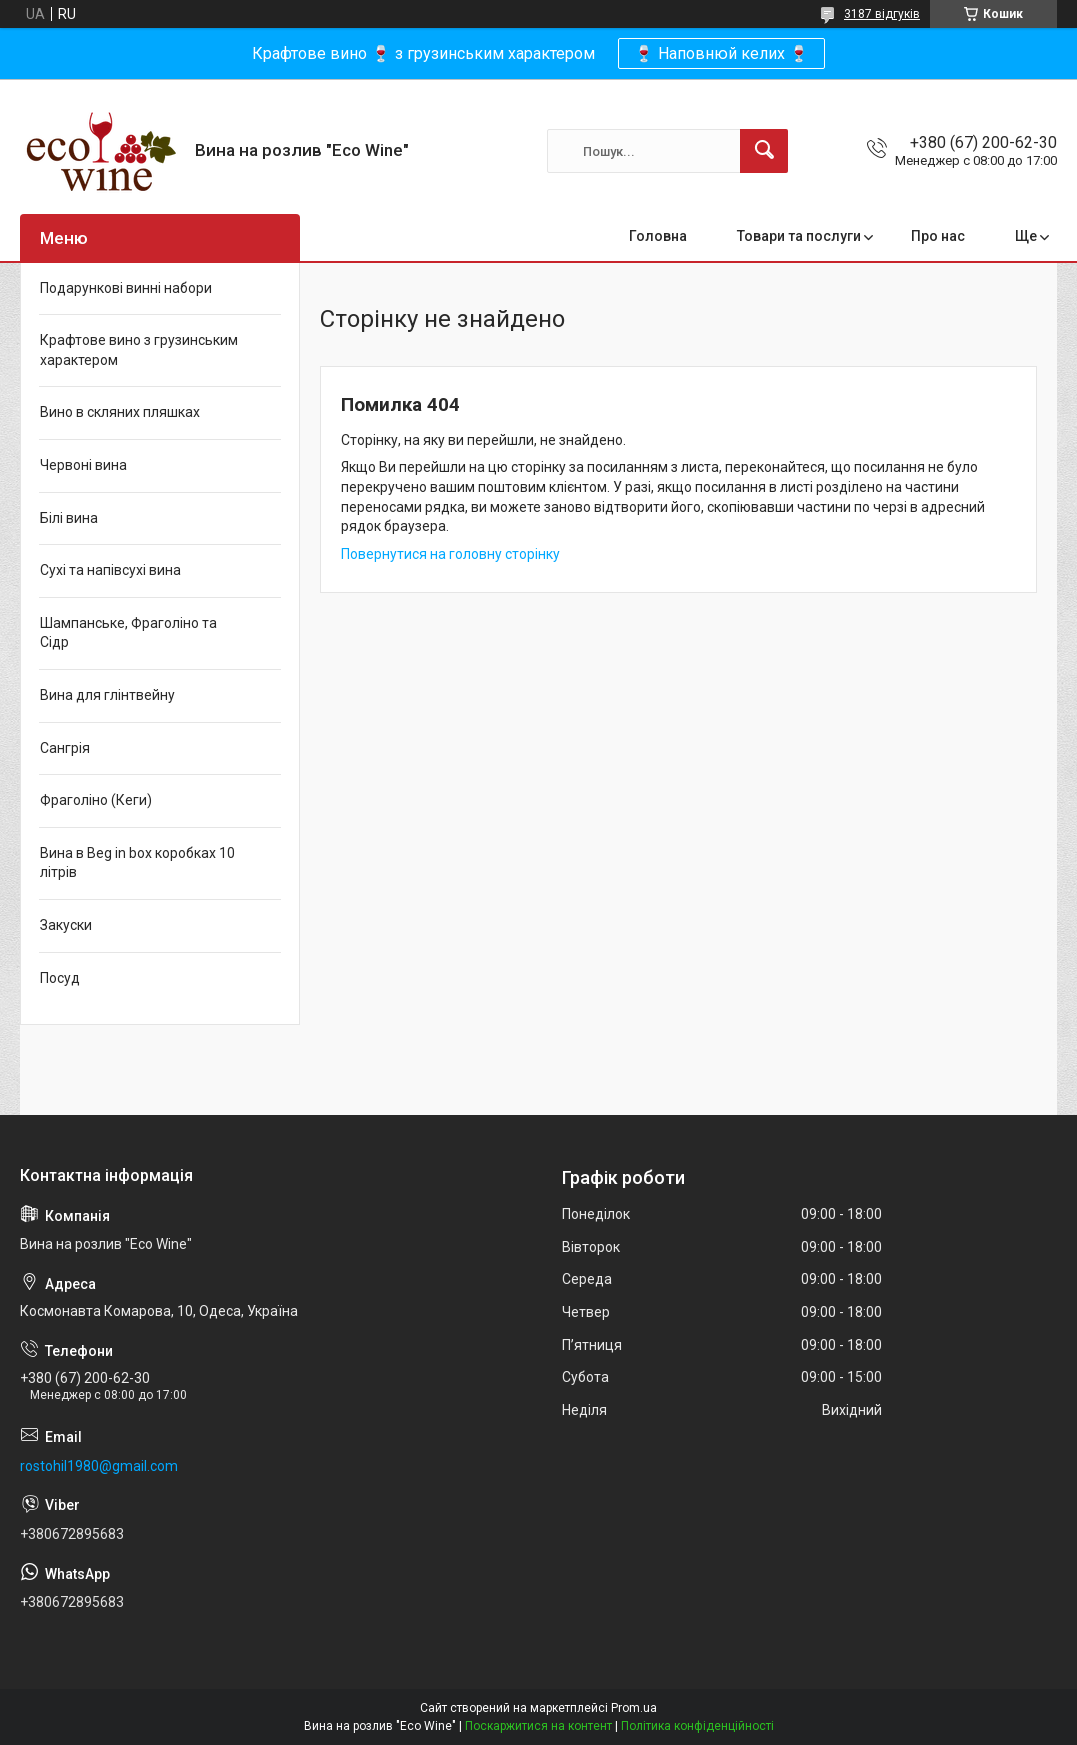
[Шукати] (764, 151)
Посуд (60, 978)
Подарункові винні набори (126, 288)
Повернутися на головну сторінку (450, 554)
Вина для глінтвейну (107, 695)
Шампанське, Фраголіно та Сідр (128, 633)
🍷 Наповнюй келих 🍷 (721, 53)
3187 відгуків (882, 14)
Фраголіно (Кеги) (96, 800)
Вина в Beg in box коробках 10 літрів (137, 863)
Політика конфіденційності (697, 1726)
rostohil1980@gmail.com (99, 1466)
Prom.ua (634, 1708)
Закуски (66, 925)
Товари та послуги (799, 236)
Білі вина (69, 518)
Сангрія (65, 748)
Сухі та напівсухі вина (110, 570)
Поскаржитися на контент (538, 1726)
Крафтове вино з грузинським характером (139, 350)
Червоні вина (83, 465)
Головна (658, 236)
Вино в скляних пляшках (120, 412)
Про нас (938, 236)
